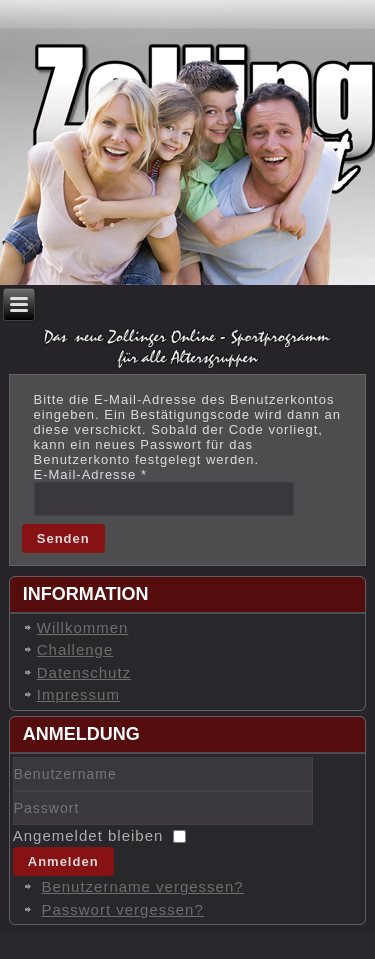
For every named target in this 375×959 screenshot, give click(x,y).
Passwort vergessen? (122, 909)
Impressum (78, 694)
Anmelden (63, 861)
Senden (63, 538)
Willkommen (83, 627)
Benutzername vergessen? (142, 886)
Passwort (13, 825)
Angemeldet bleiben (88, 835)
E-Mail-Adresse (91, 474)
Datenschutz (84, 672)
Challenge (75, 649)
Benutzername (13, 791)
